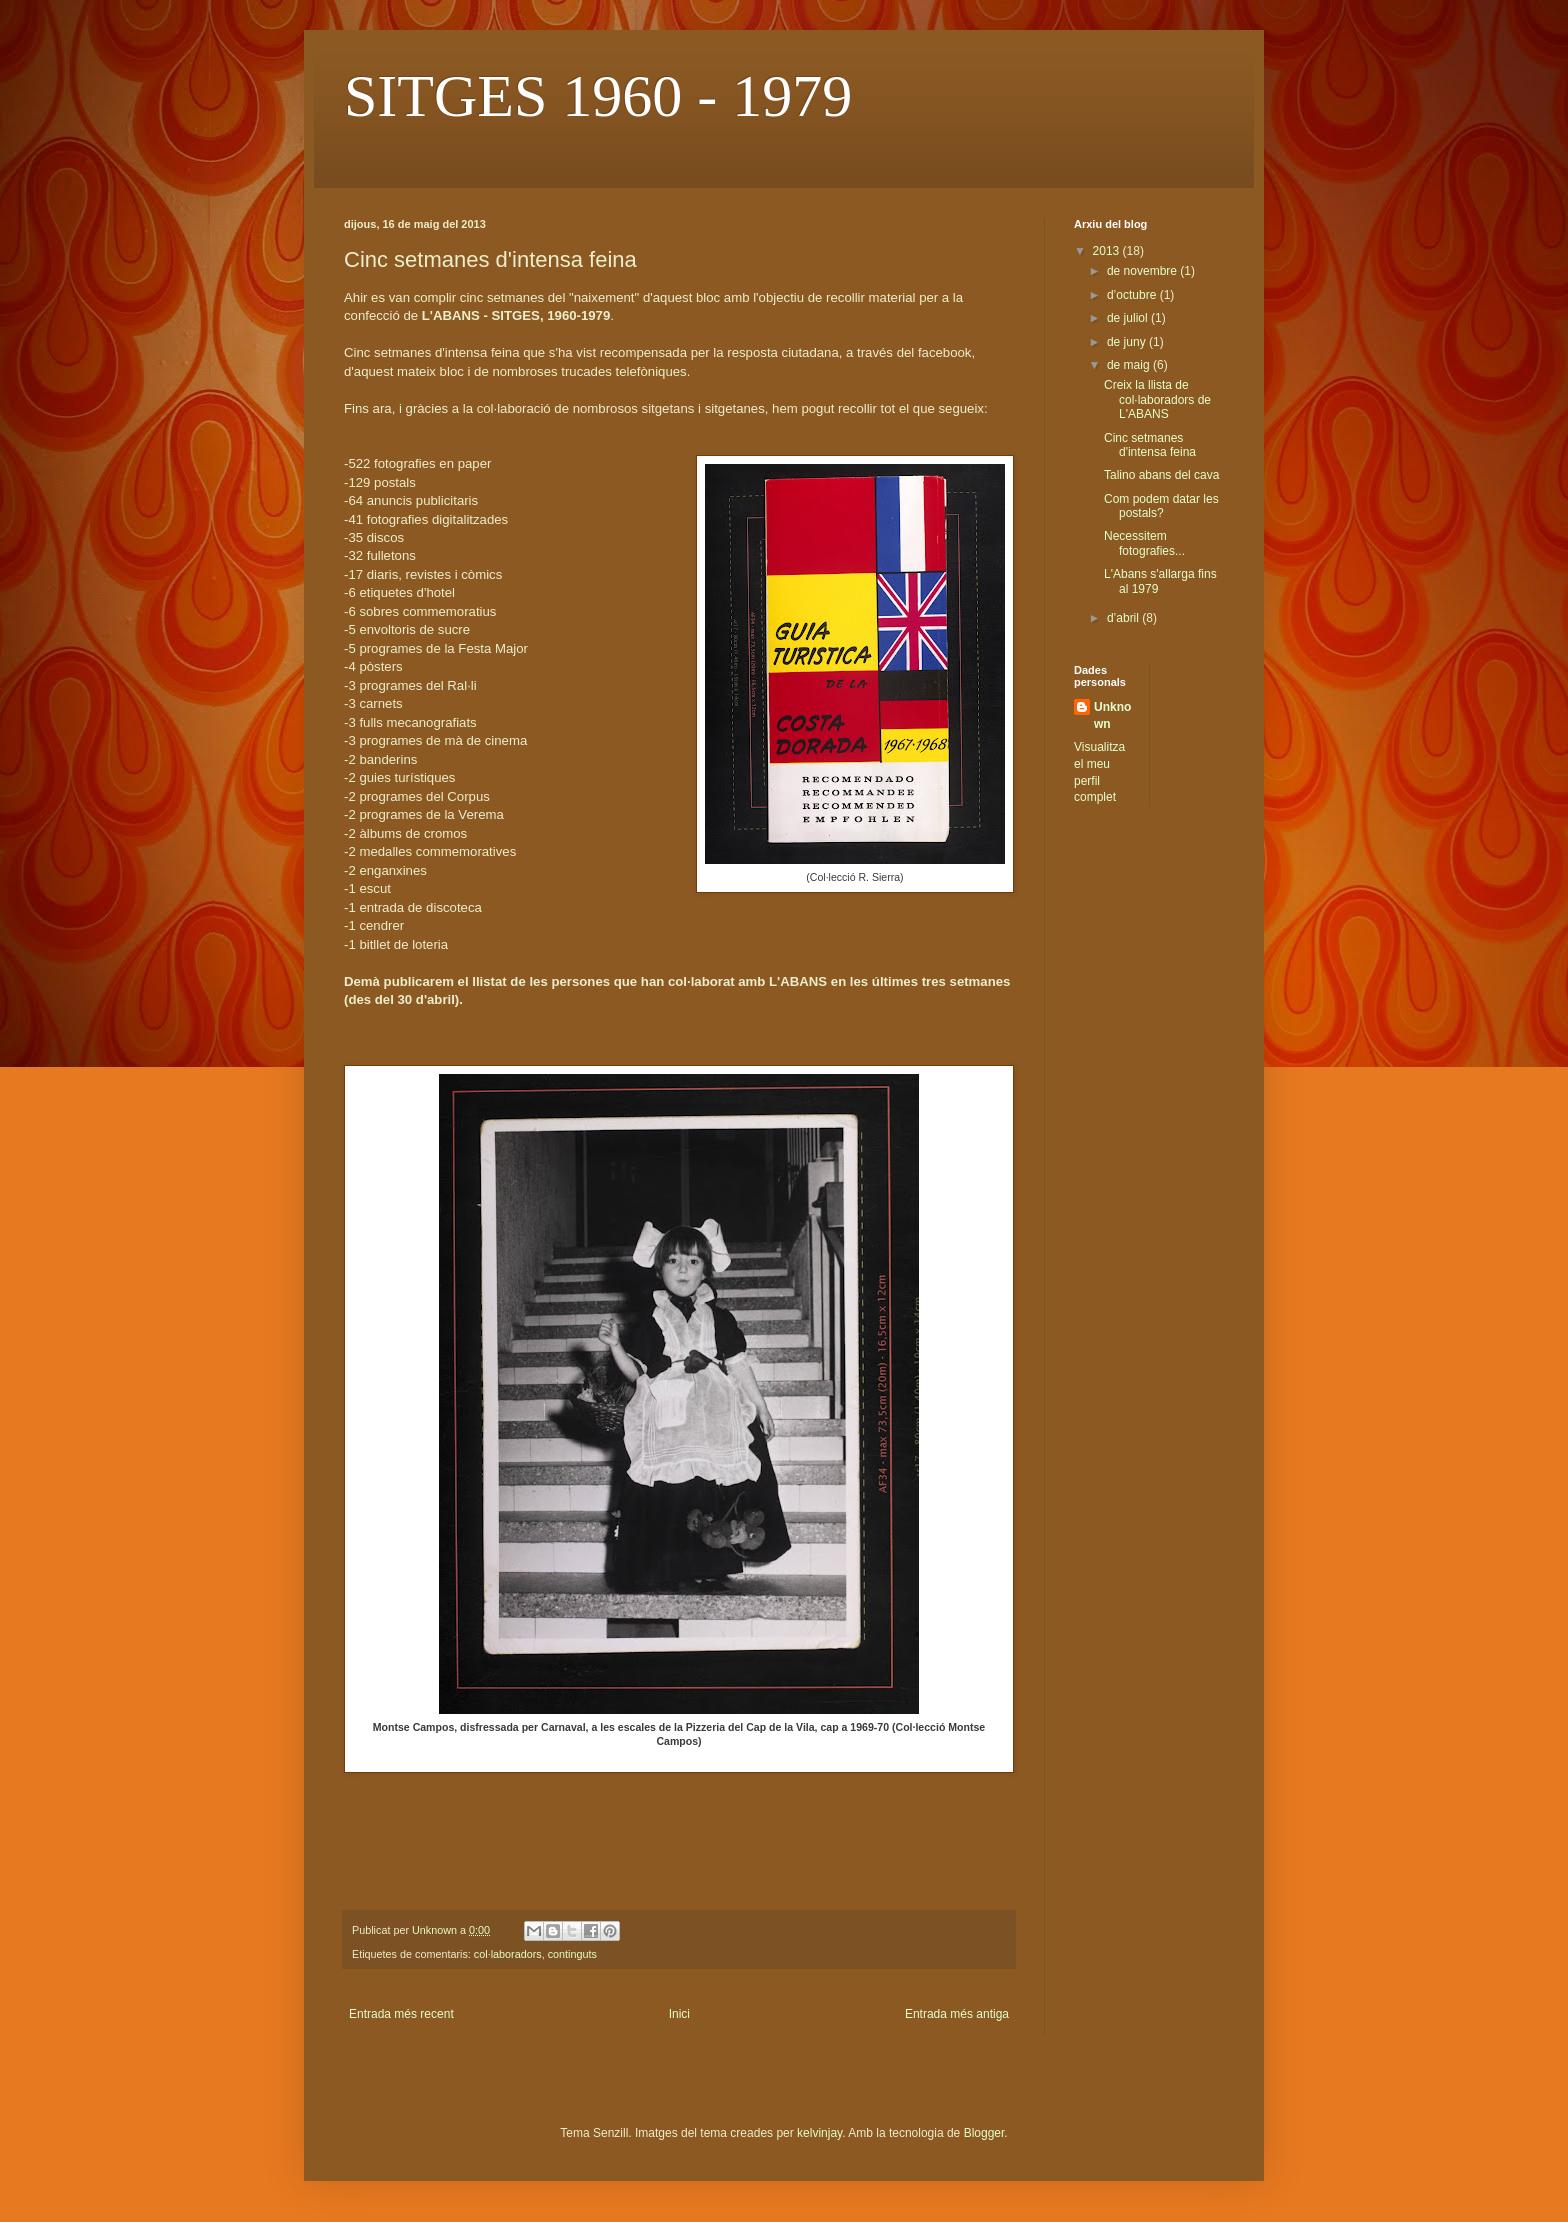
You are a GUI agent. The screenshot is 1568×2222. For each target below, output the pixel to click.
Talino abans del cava (1161, 475)
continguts (572, 1954)
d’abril (1124, 618)
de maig (1130, 365)
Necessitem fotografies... (1144, 543)
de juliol (1129, 318)
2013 (1108, 251)
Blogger (984, 2133)
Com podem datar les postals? (1161, 506)
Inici (679, 2014)
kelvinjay (819, 2133)
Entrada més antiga (957, 2014)
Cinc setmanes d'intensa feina (1150, 445)
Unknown (1112, 715)
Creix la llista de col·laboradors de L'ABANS (1157, 399)
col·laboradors (508, 1954)
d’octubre (1133, 295)
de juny (1128, 342)
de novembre (1143, 271)
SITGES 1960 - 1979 (598, 96)
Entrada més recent (401, 2014)
